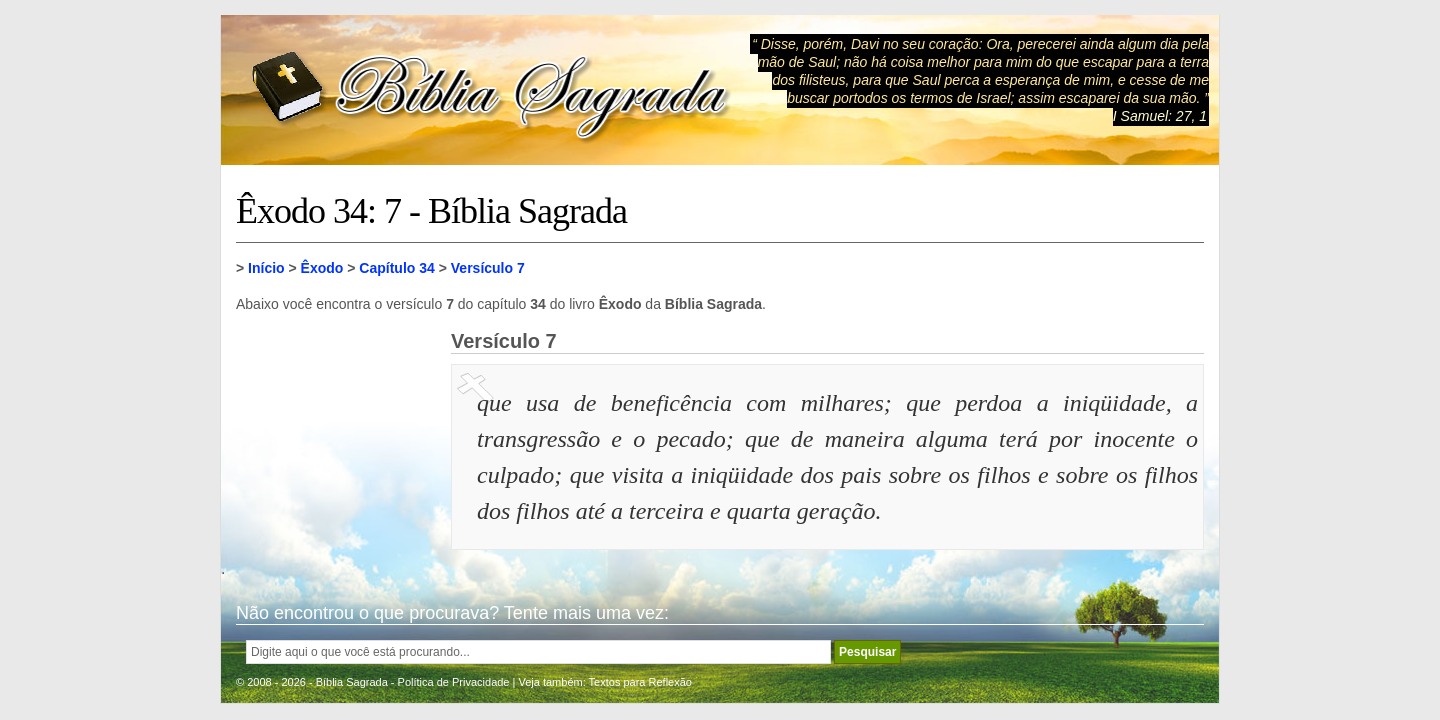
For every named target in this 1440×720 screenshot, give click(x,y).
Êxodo (322, 268)
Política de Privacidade (454, 682)
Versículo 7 (488, 268)
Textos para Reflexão (640, 682)
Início (266, 268)
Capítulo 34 (396, 268)
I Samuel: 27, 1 (1160, 116)
